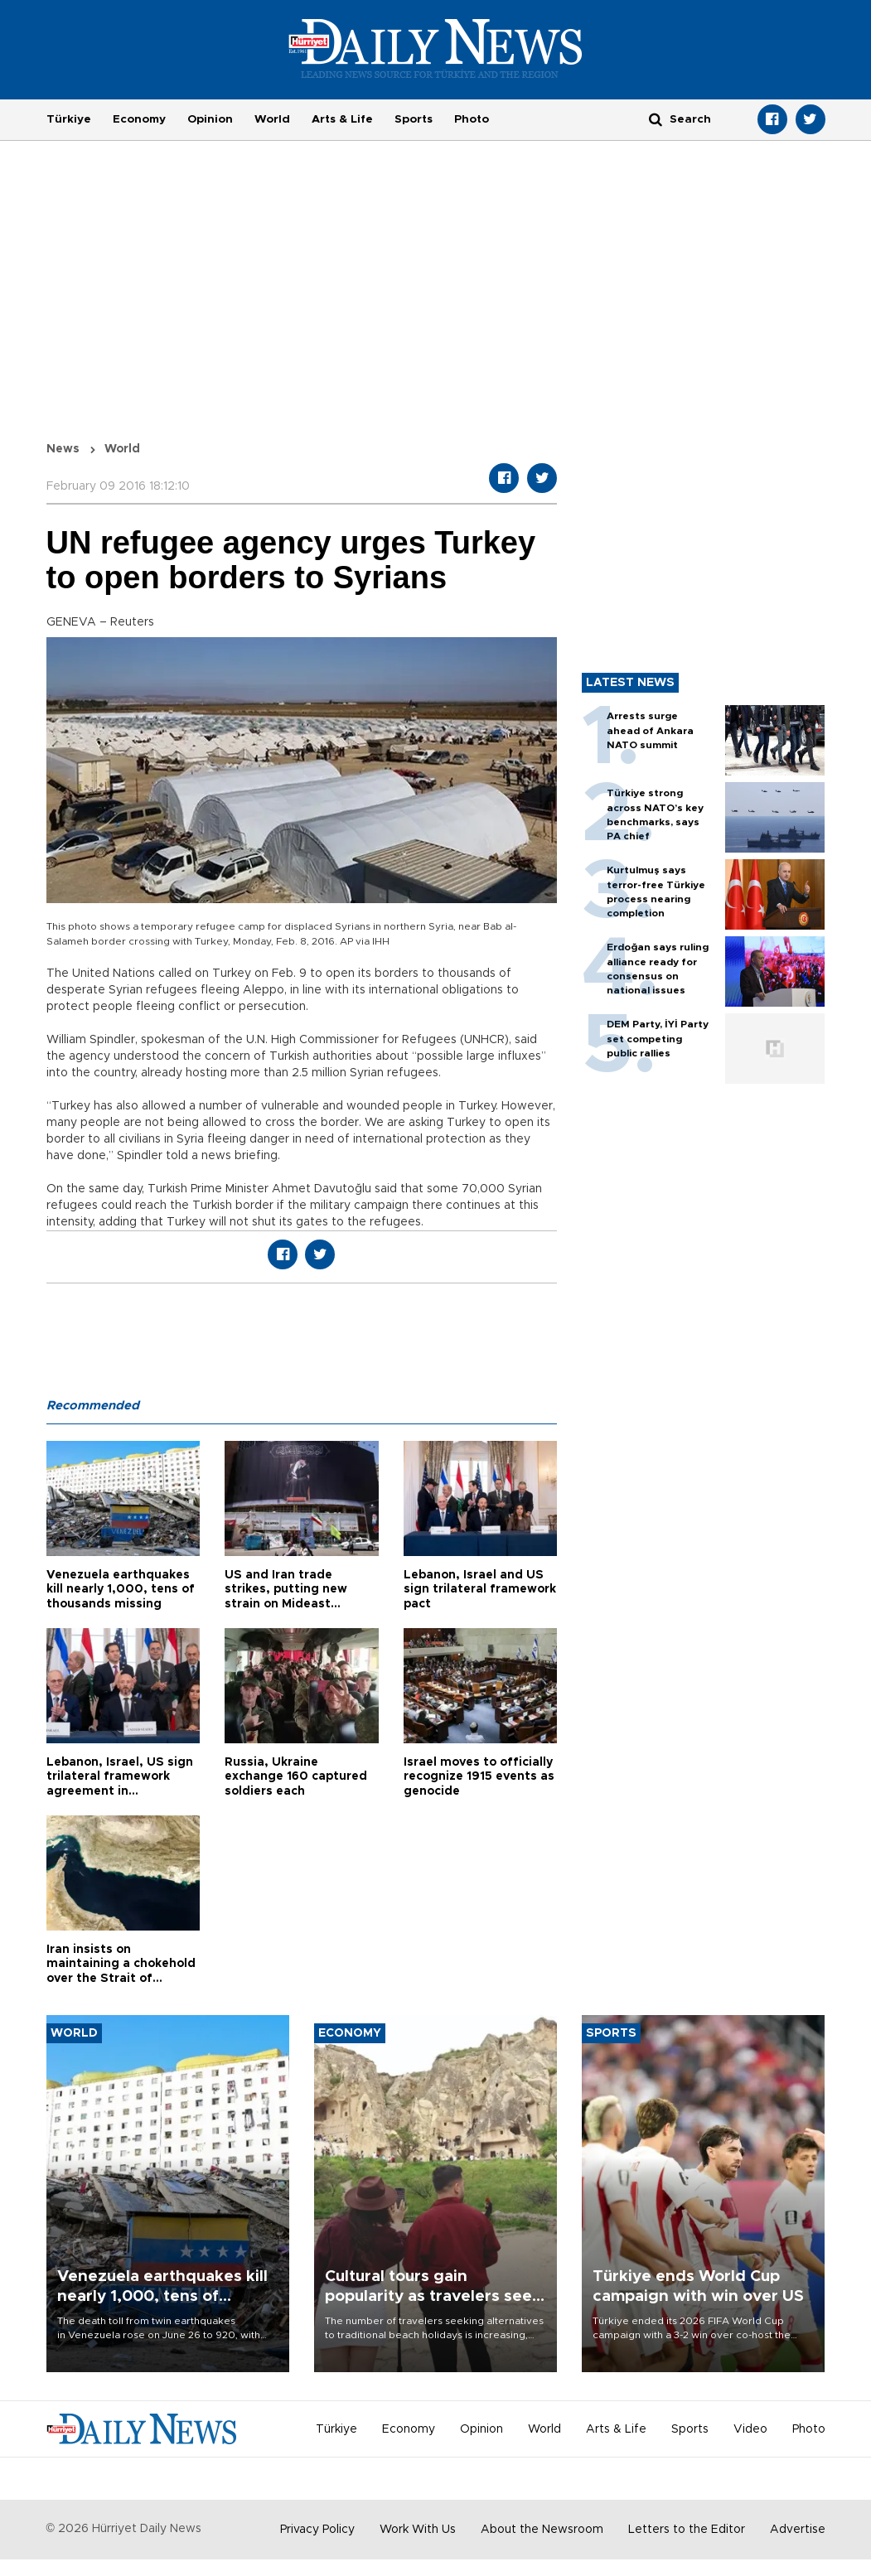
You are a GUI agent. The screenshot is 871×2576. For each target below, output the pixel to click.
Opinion (210, 119)
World (272, 119)
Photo (471, 119)
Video (750, 2429)
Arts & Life (342, 119)
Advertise (797, 2529)
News (63, 449)
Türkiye (68, 119)
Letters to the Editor (686, 2529)
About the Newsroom (542, 2529)
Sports (413, 119)
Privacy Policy (317, 2529)
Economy (139, 119)
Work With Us (418, 2529)
